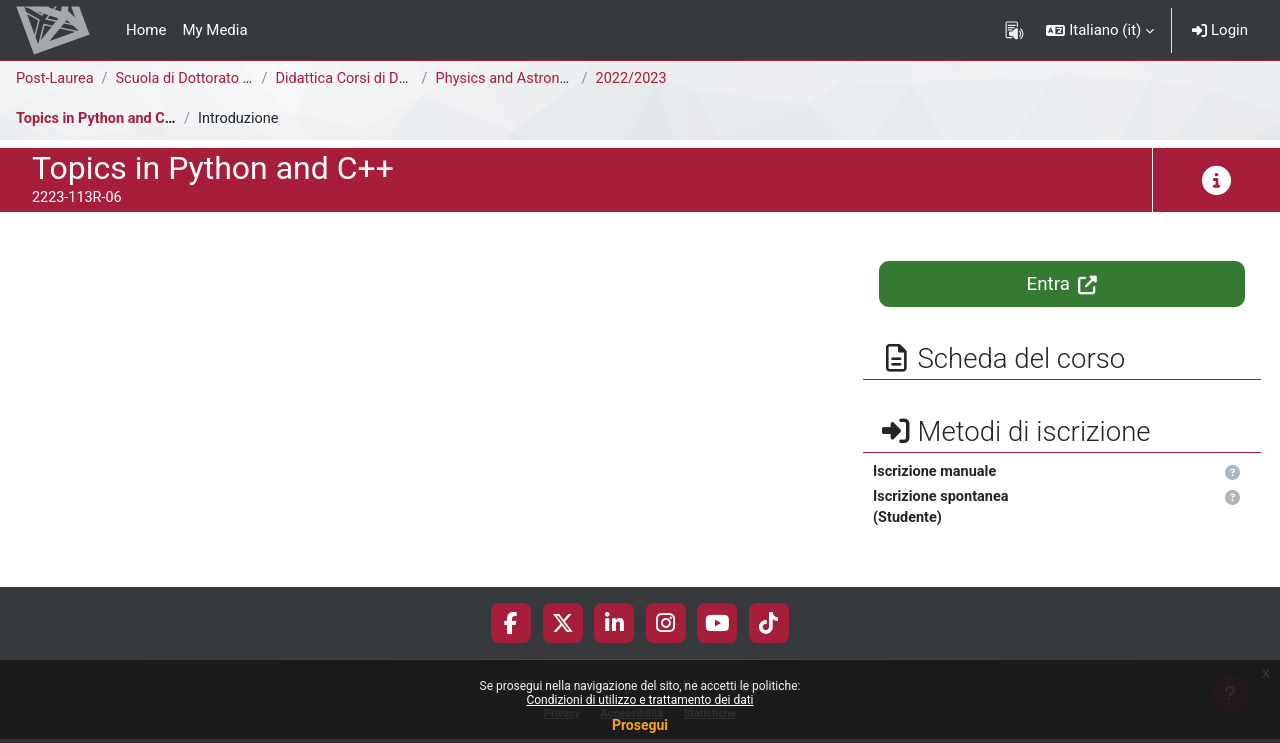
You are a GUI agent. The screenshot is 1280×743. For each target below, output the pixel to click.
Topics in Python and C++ (101, 119)
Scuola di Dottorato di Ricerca (216, 79)
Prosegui (640, 725)
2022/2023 (635, 79)
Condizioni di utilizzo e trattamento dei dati (639, 700)
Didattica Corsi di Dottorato (368, 79)
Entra (1062, 284)
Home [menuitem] (146, 30)
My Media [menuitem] (214, 30)
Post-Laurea (56, 79)
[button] (1100, 30)
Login (1220, 30)
